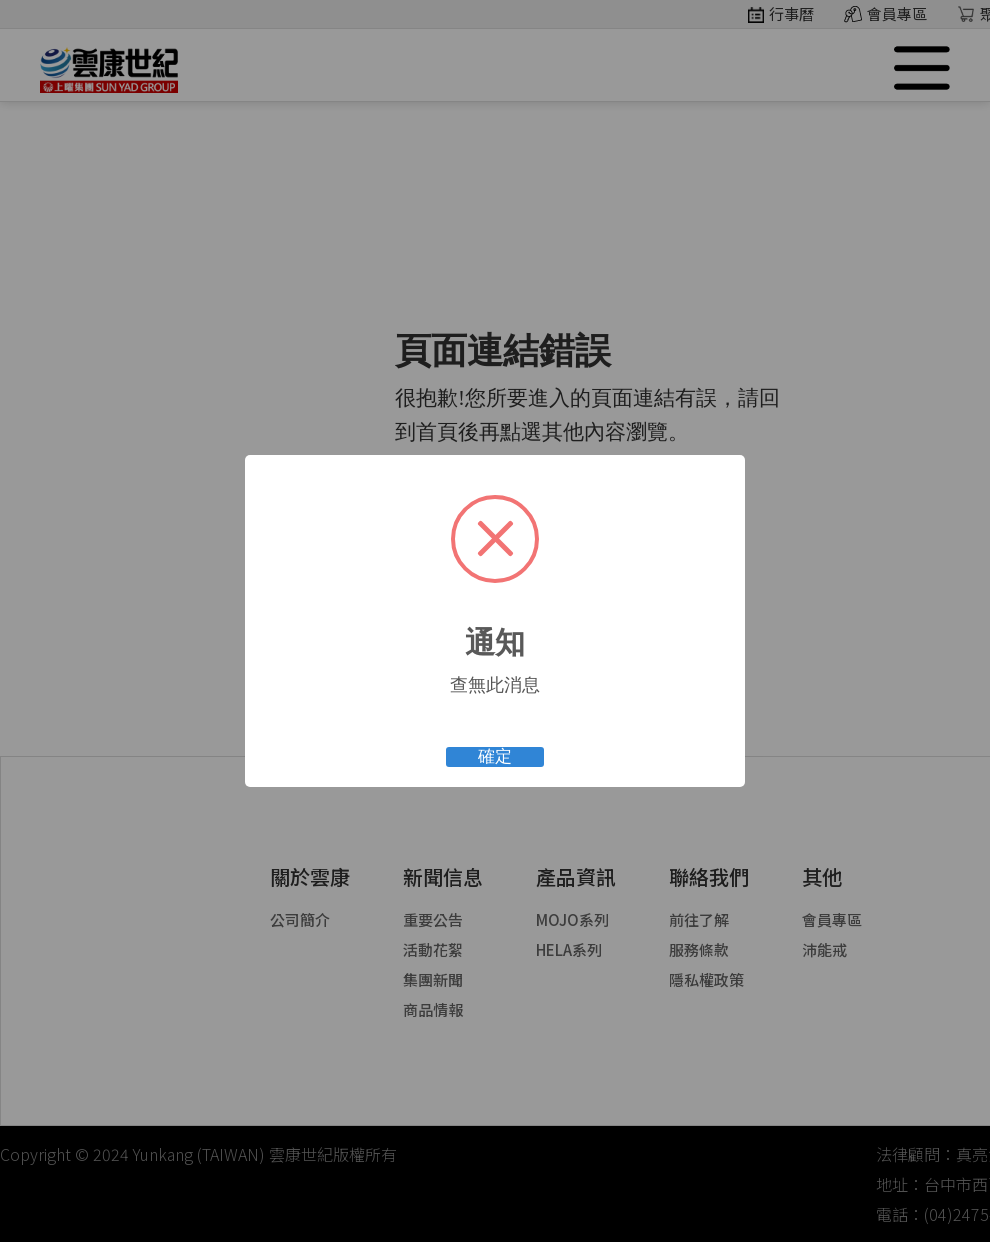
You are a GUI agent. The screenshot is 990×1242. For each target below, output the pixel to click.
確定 (495, 756)
